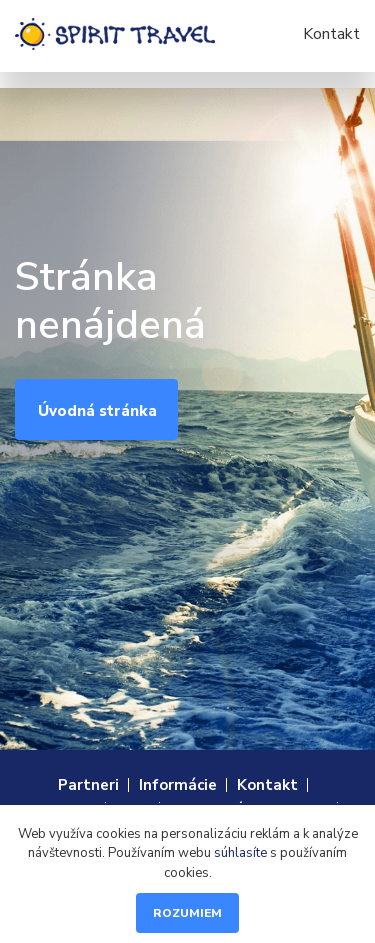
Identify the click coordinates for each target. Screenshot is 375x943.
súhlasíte (240, 853)
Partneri (88, 785)
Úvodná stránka (97, 411)
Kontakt (331, 34)
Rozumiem (187, 913)
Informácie (178, 785)
